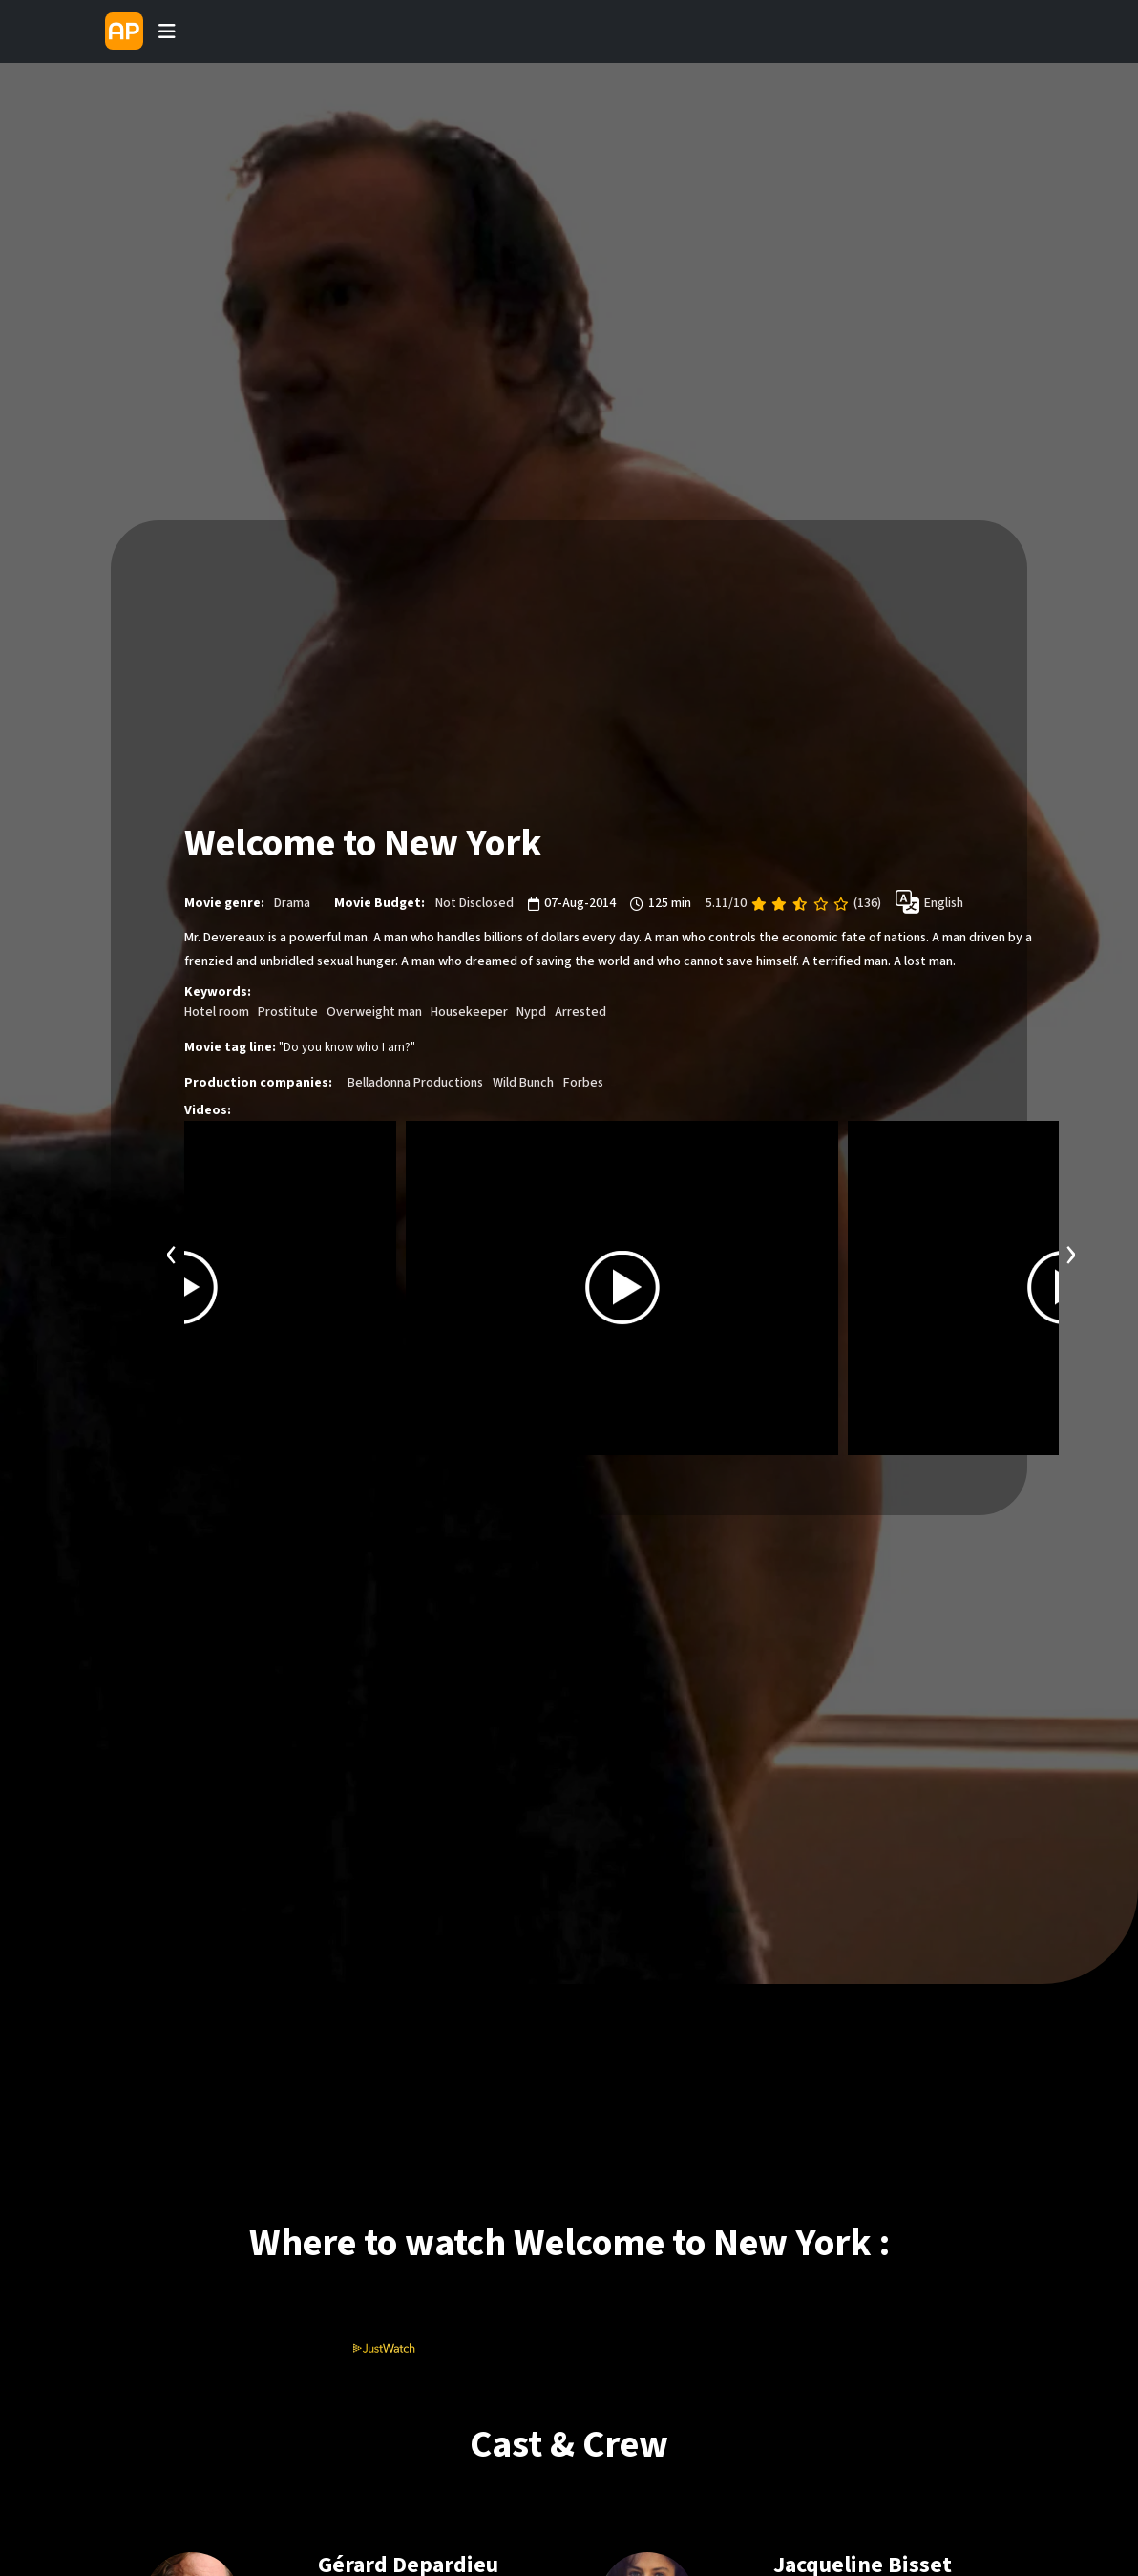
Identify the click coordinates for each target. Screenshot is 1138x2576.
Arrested (580, 1012)
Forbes (583, 1082)
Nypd (531, 1012)
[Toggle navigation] (167, 31)
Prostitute (288, 1012)
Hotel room (216, 1012)
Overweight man (374, 1012)
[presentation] (172, 1252)
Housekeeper (469, 1012)
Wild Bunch (523, 1082)
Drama (292, 903)
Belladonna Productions (415, 1082)
